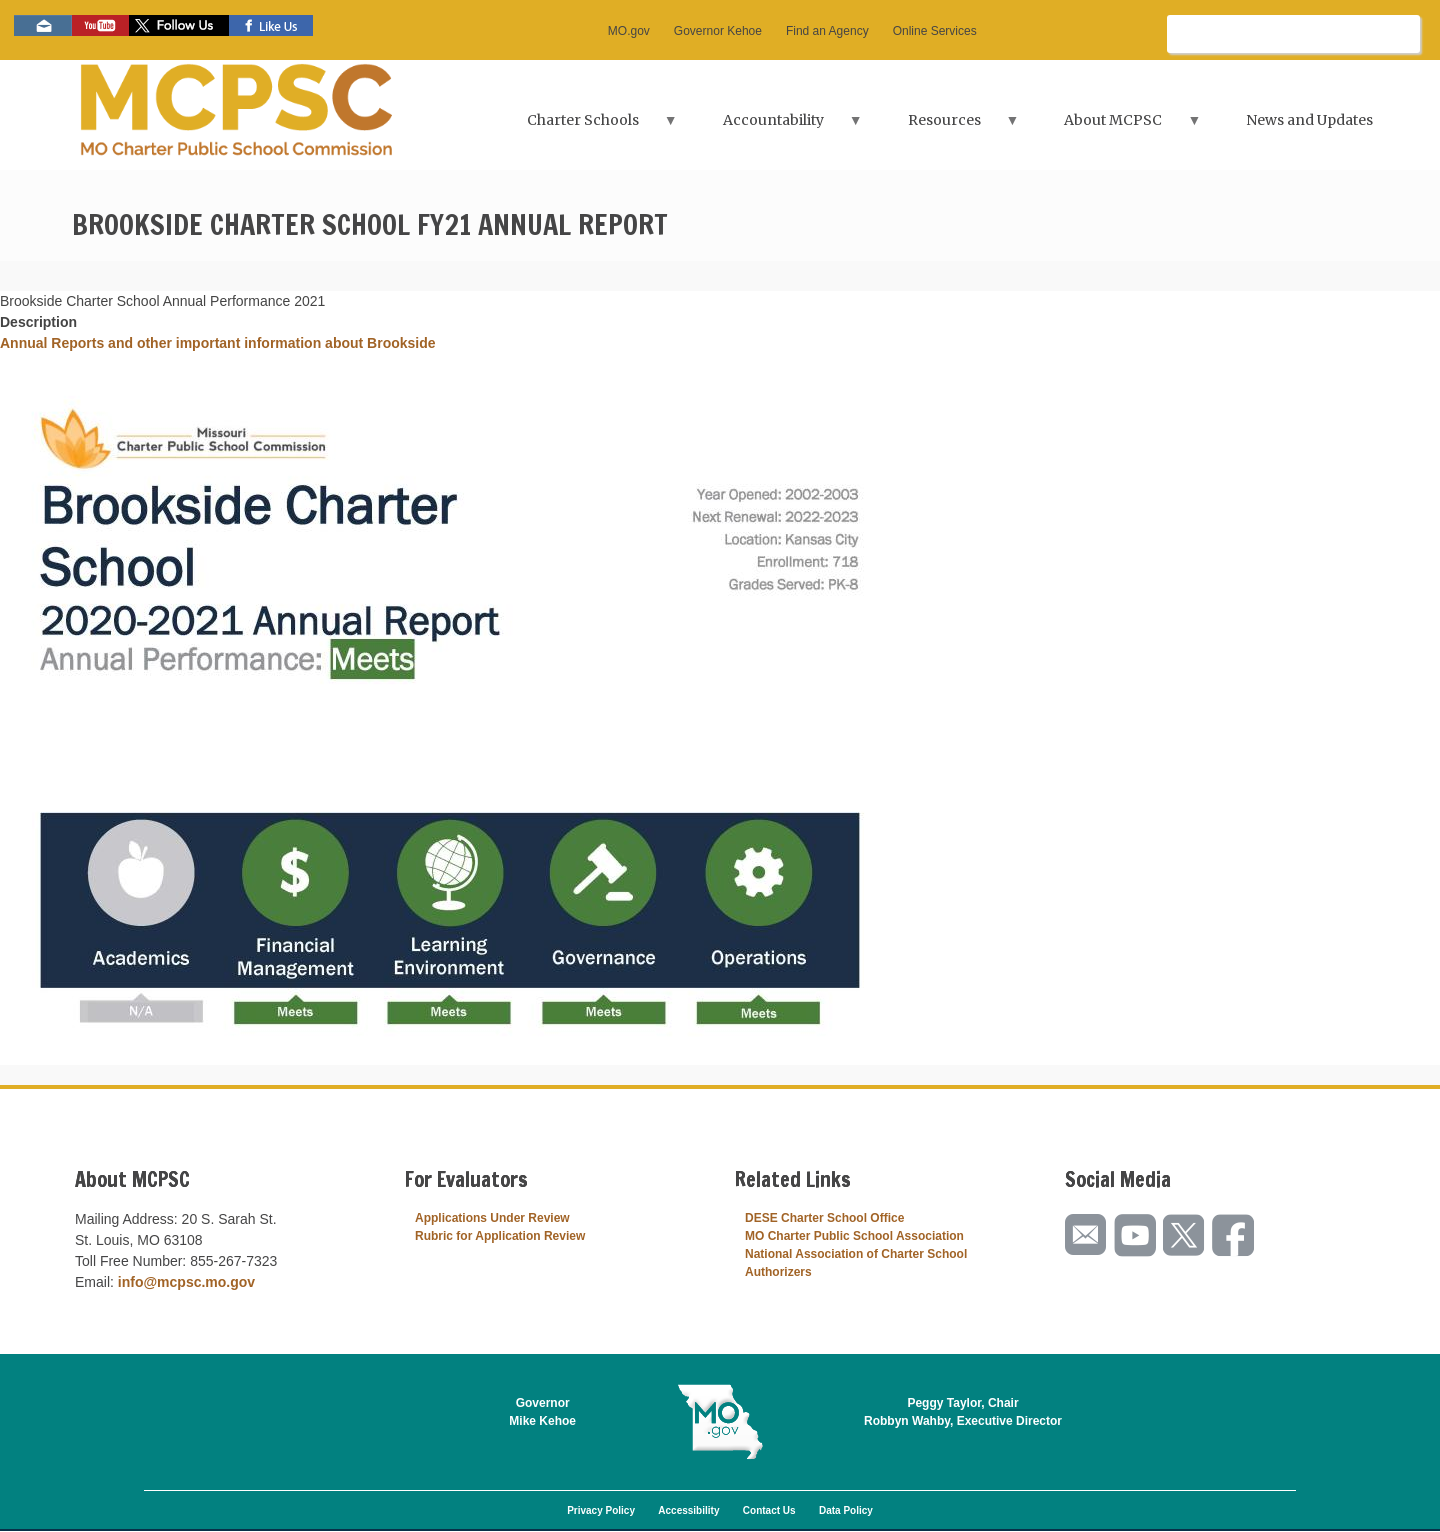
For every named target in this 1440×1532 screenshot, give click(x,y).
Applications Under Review (492, 1218)
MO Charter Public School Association (854, 1236)
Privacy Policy (601, 1510)
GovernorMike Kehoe (542, 1412)
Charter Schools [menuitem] (584, 126)
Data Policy (846, 1510)
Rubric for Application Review (500, 1236)
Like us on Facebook (271, 25)
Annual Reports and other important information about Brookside (218, 343)
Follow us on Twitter (179, 25)
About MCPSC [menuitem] (1115, 126)
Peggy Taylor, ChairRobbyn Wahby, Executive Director (963, 1412)
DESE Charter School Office (824, 1218)
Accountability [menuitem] (775, 126)
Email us (43, 25)
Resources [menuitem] (946, 126)
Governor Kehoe (718, 31)
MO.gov (629, 31)
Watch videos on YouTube (100, 25)
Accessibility (688, 1510)
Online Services (935, 31)
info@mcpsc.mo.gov (186, 1282)
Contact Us (769, 1510)
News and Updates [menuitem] (1309, 120)
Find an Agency (827, 31)
